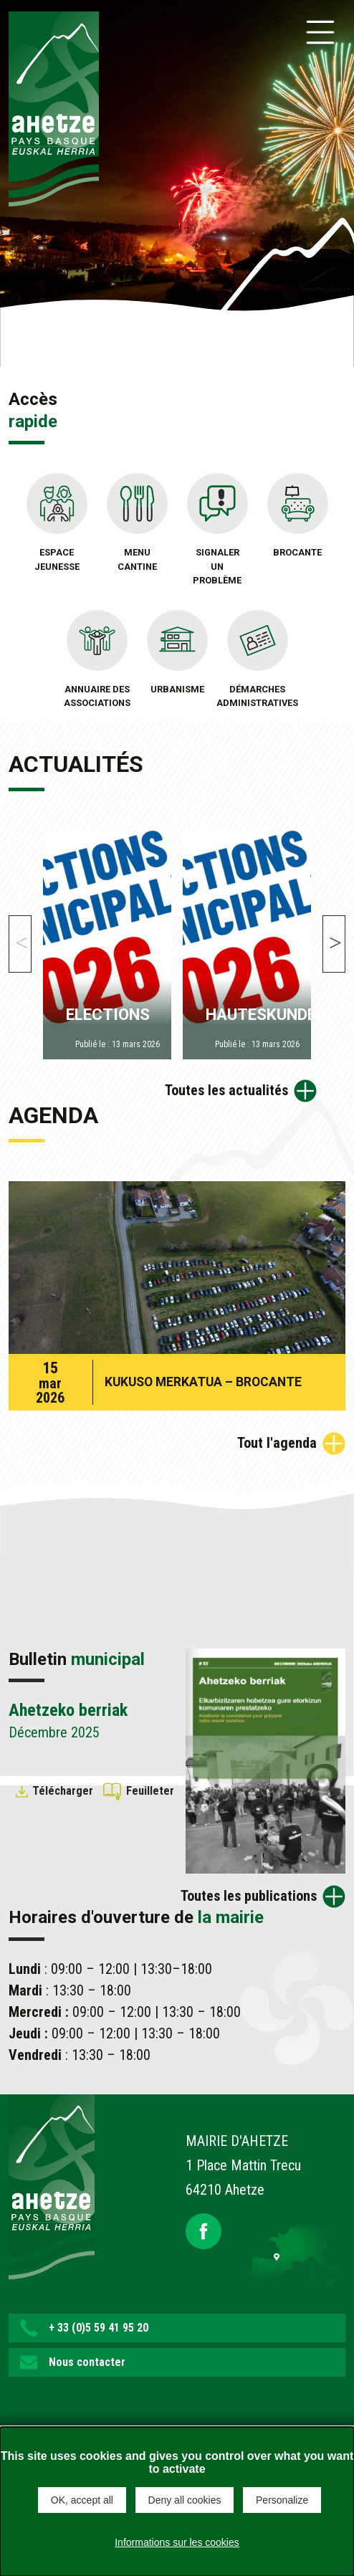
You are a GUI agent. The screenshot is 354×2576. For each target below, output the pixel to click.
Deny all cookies (184, 2500)
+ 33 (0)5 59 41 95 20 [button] (98, 2327)
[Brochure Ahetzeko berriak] (265, 1759)
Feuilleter (150, 1791)
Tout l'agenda (277, 1442)
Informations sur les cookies (177, 2542)
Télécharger (62, 1791)
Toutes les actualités (226, 1090)
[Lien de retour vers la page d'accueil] (52, 2185)
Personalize (282, 2500)
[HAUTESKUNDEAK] (247, 941)
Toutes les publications (249, 1895)
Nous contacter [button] (87, 2362)
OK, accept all (82, 2500)
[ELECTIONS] (107, 941)
